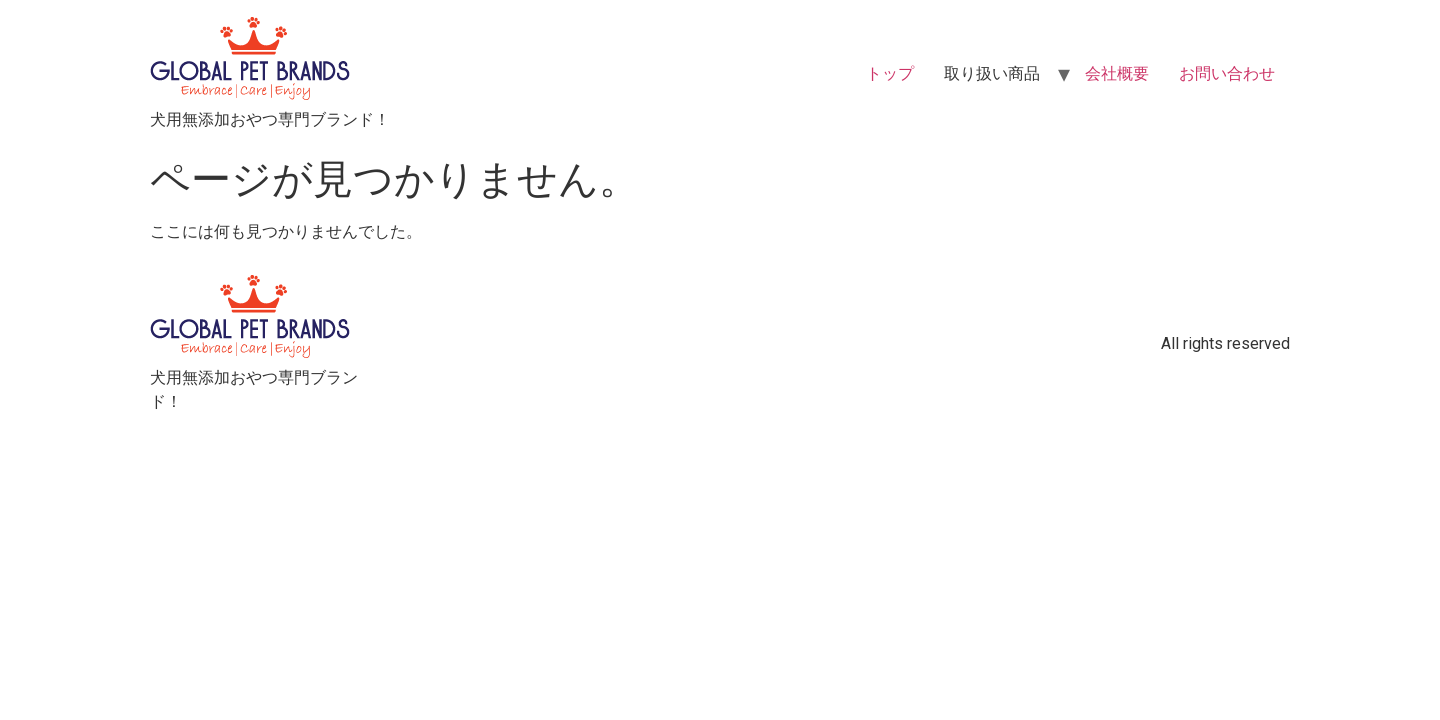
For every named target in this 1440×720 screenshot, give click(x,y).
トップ (890, 73)
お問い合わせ (1227, 73)
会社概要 (1117, 73)
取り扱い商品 (992, 73)
